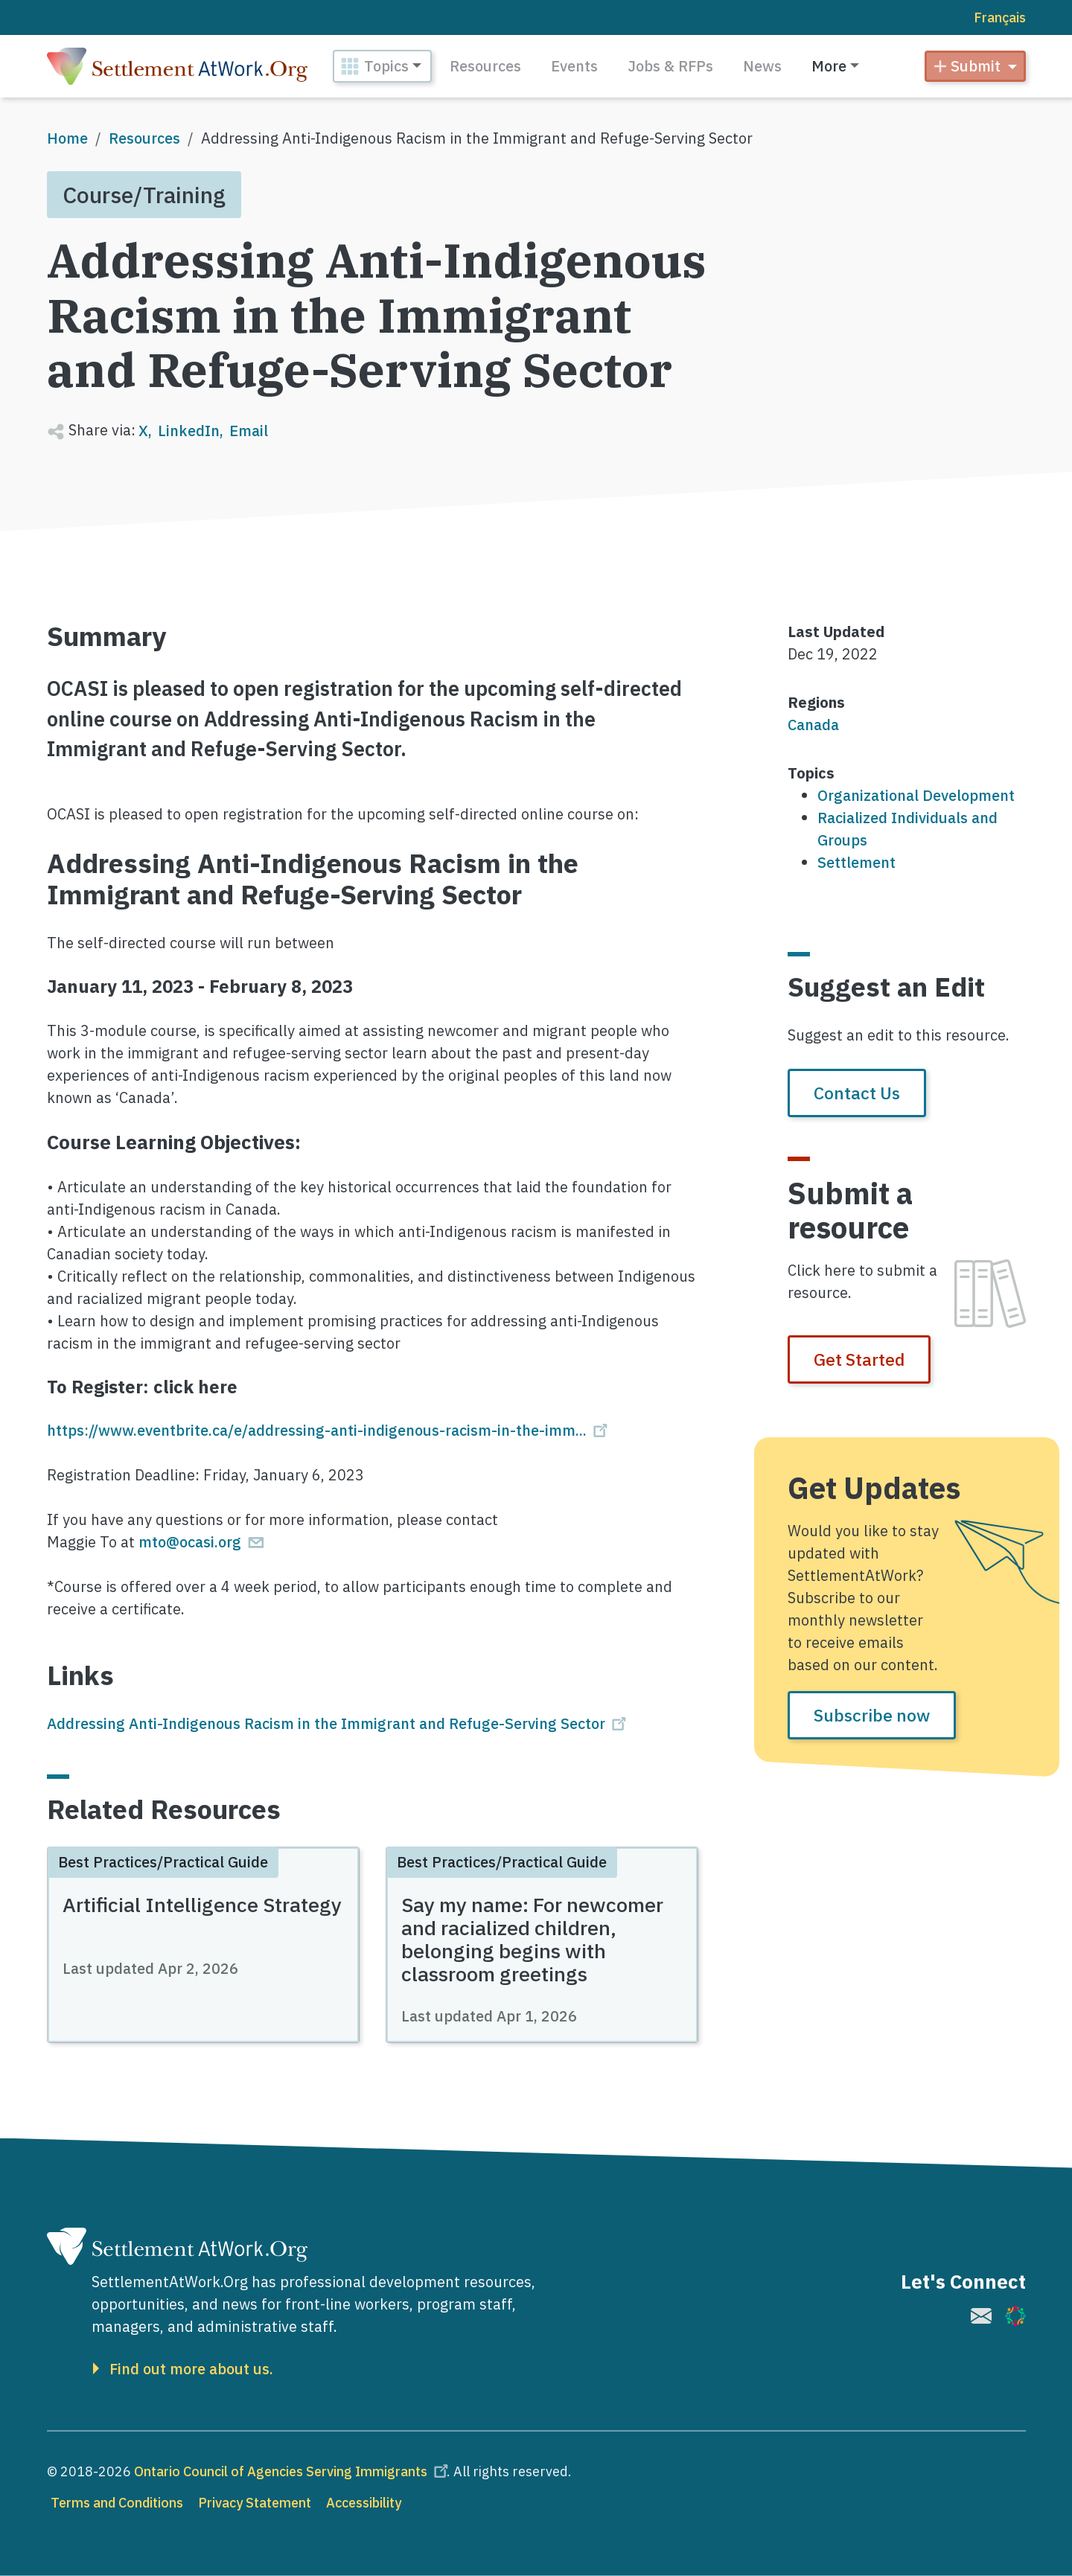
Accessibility (363, 2502)
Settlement (856, 862)
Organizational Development (916, 795)
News (762, 66)
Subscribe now (872, 1715)
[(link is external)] (981, 2316)
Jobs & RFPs (670, 66)
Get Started (859, 1359)
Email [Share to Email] (248, 431)
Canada (813, 725)
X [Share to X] (143, 431)
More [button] (828, 66)
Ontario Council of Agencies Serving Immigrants (293, 2471)
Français (1000, 17)
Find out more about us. (191, 2369)
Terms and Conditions (117, 2502)
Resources (485, 66)
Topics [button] (386, 66)
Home (67, 138)
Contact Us (857, 1092)
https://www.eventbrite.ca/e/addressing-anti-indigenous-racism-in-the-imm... (329, 1430)
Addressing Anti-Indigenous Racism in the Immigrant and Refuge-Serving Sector (339, 1723)
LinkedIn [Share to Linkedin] (189, 431)
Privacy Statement (254, 2502)
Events (574, 66)
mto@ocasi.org (202, 1542)
